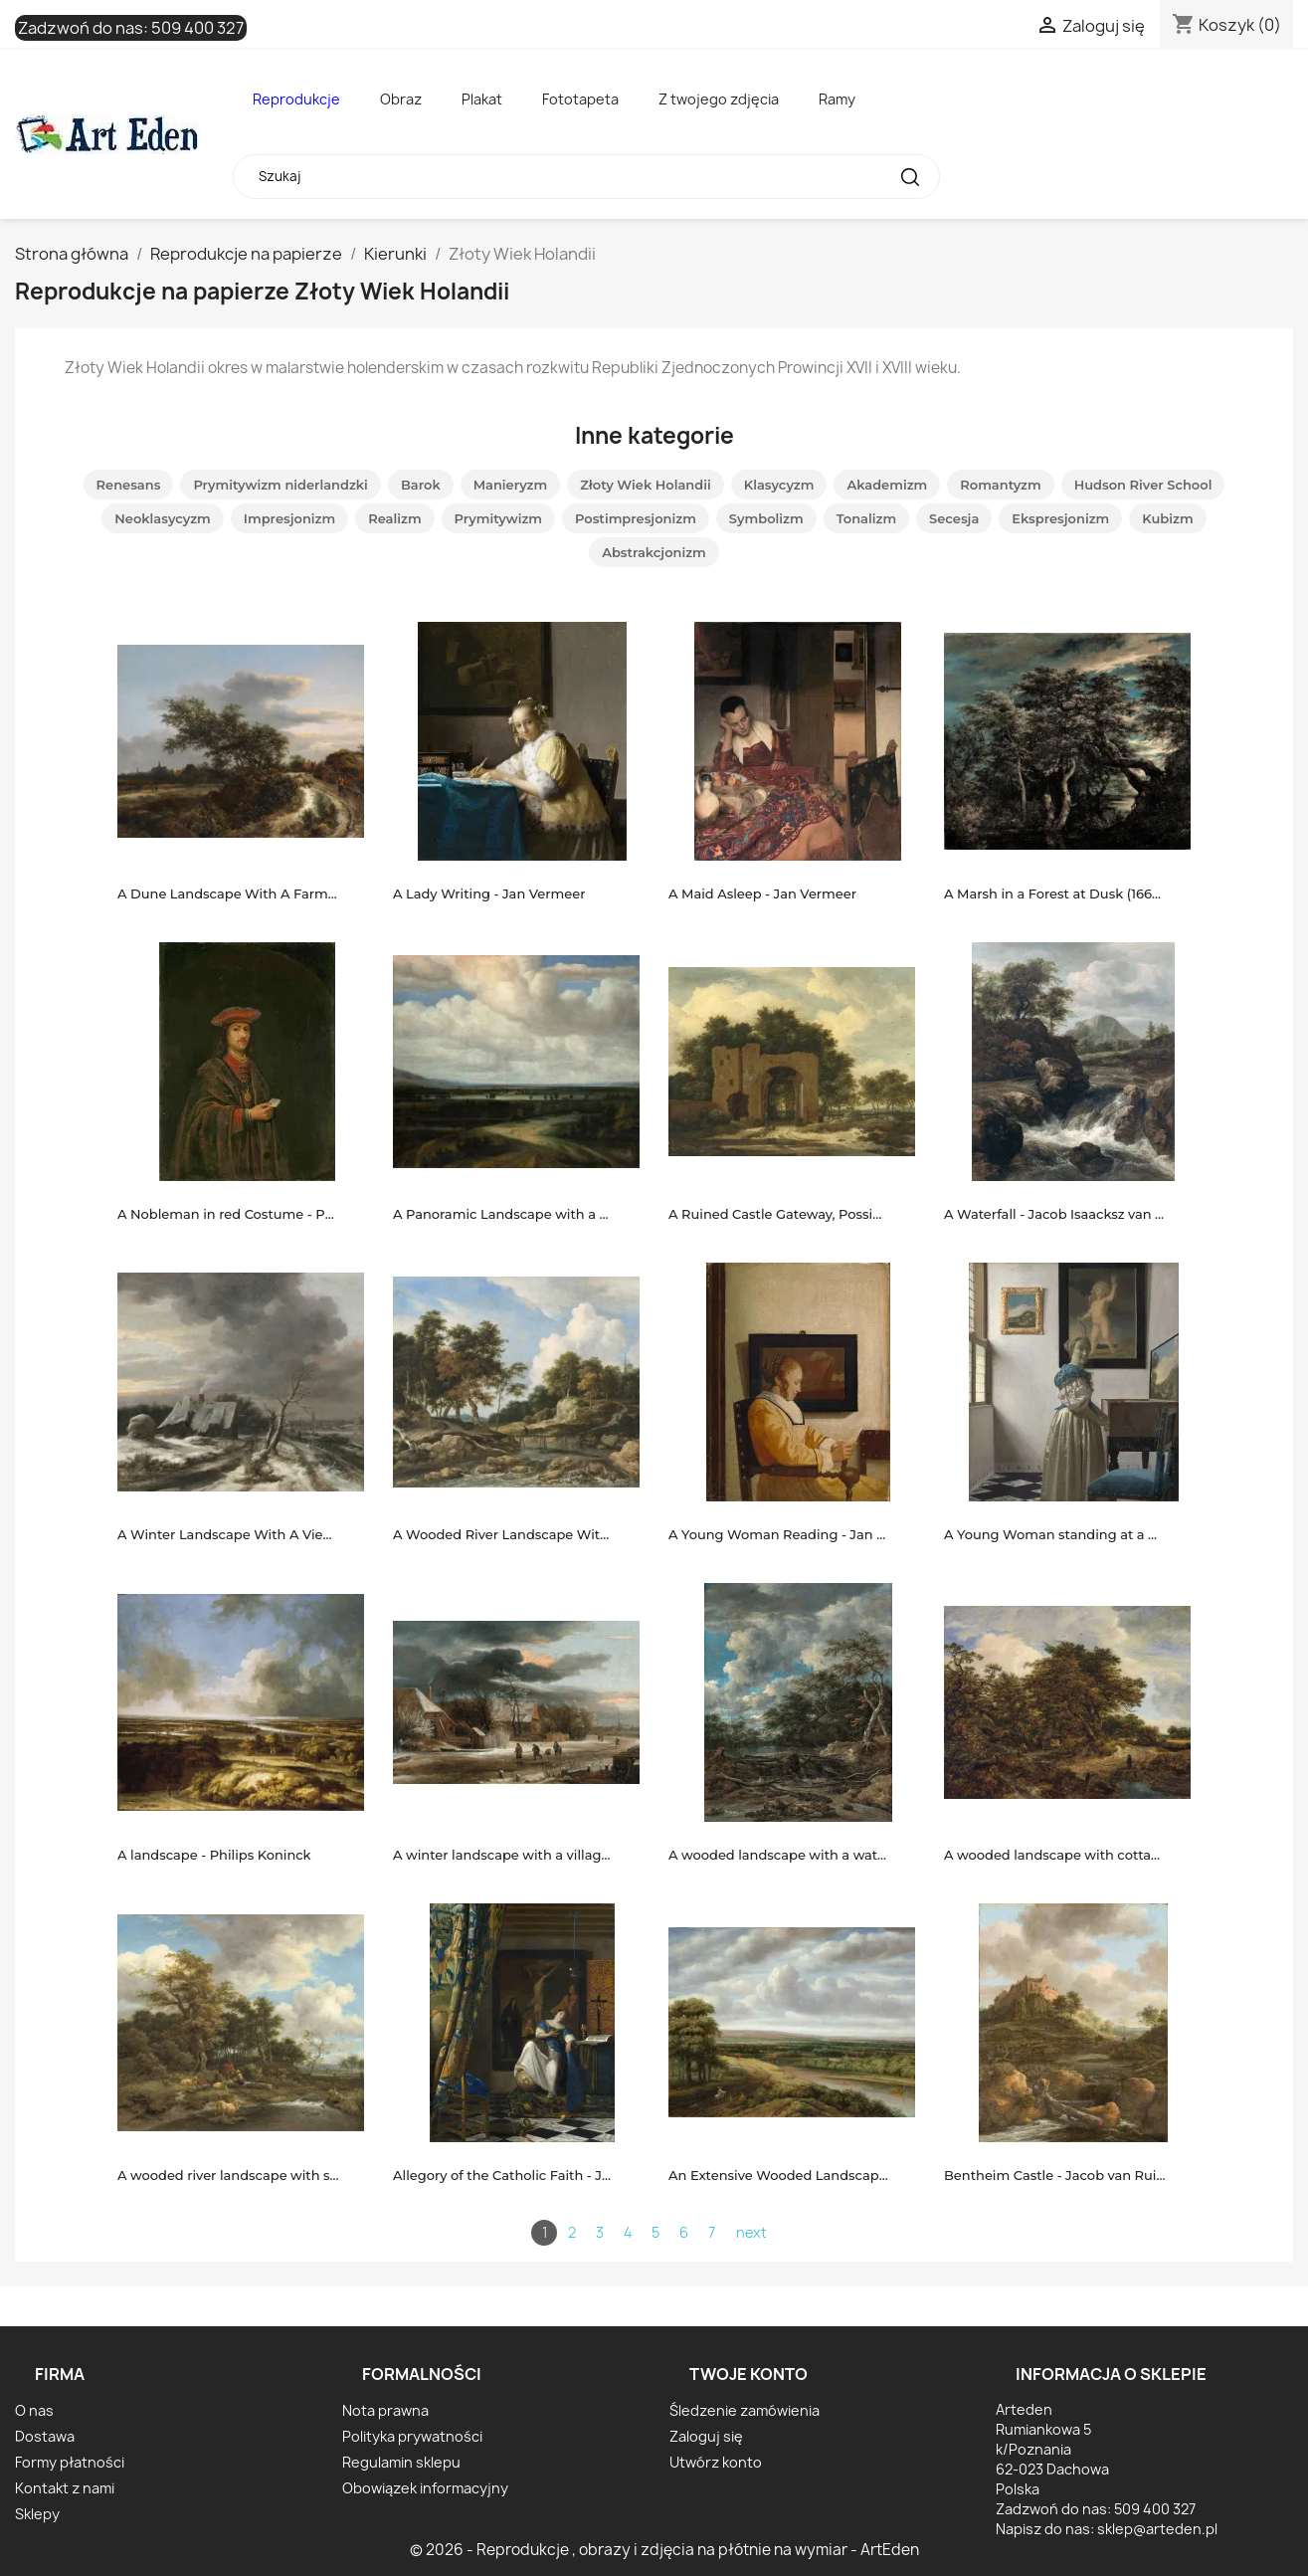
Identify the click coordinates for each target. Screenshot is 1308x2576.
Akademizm (886, 485)
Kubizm (1167, 518)
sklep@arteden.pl (1157, 2528)
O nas (34, 2410)
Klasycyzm (779, 485)
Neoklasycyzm (162, 518)
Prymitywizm (498, 518)
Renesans (128, 485)
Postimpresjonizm (635, 518)
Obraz (401, 99)
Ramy (837, 99)
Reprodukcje (296, 99)
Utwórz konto (715, 2462)
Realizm (394, 518)
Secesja (954, 518)
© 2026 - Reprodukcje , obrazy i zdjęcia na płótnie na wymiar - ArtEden (664, 2549)
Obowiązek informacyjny (425, 2487)
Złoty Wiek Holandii (645, 485)
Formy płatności (69, 2462)
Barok (421, 485)
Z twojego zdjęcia (718, 99)
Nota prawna (385, 2410)
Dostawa (45, 2436)
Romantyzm (1000, 485)
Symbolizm (766, 518)
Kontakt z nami (64, 2487)
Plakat (482, 99)
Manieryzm (510, 485)
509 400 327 (197, 28)
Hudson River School (1143, 485)
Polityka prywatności (412, 2436)
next (751, 2232)
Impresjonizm (289, 518)
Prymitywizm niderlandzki (280, 485)
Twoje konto (748, 2374)
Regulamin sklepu (401, 2462)
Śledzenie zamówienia (744, 2410)
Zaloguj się (706, 2436)
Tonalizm (866, 518)
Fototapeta (580, 99)
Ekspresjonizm (1060, 518)
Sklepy (37, 2513)
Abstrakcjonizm (654, 552)
